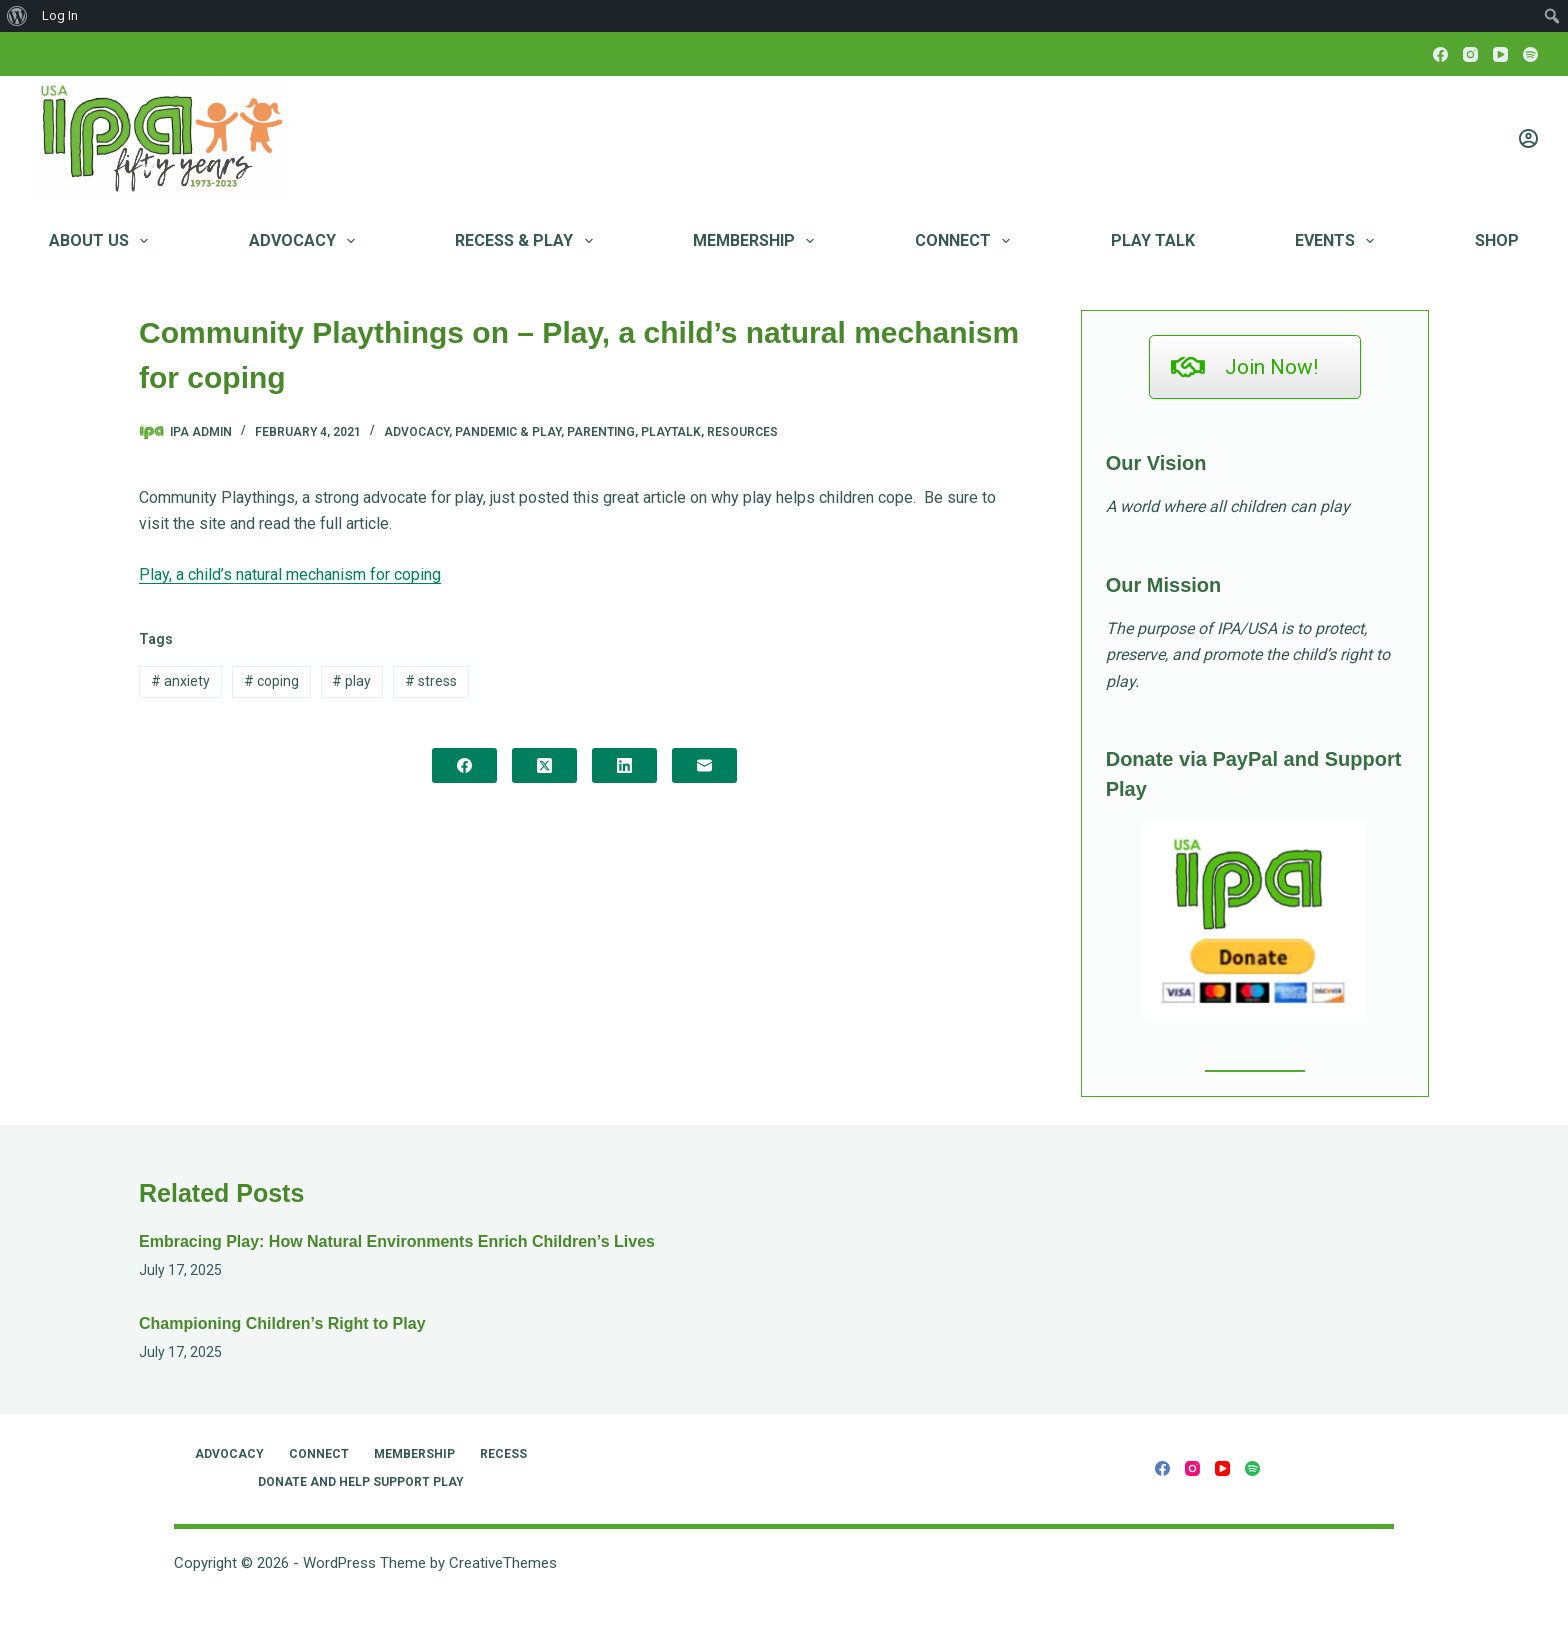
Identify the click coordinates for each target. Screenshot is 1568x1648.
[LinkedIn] (624, 765)
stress (431, 681)
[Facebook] (1440, 54)
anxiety (180, 681)
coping (271, 681)
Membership (757, 241)
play (351, 681)
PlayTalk (671, 432)
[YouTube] (1500, 54)
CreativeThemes (503, 1563)
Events (1338, 241)
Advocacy (306, 241)
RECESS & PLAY (527, 241)
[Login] (1528, 138)
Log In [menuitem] (60, 15)
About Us (102, 241)
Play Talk (1153, 240)
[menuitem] (17, 16)
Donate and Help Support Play (361, 1482)
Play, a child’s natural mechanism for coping (290, 574)
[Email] (704, 765)
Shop (1497, 240)
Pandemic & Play (508, 432)
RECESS (503, 1454)
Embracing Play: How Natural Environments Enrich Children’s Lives (397, 1241)
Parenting (601, 432)
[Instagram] (1470, 54)
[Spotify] (1530, 54)
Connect (966, 241)
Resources (742, 432)
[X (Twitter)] (544, 765)
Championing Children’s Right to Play (282, 1323)
